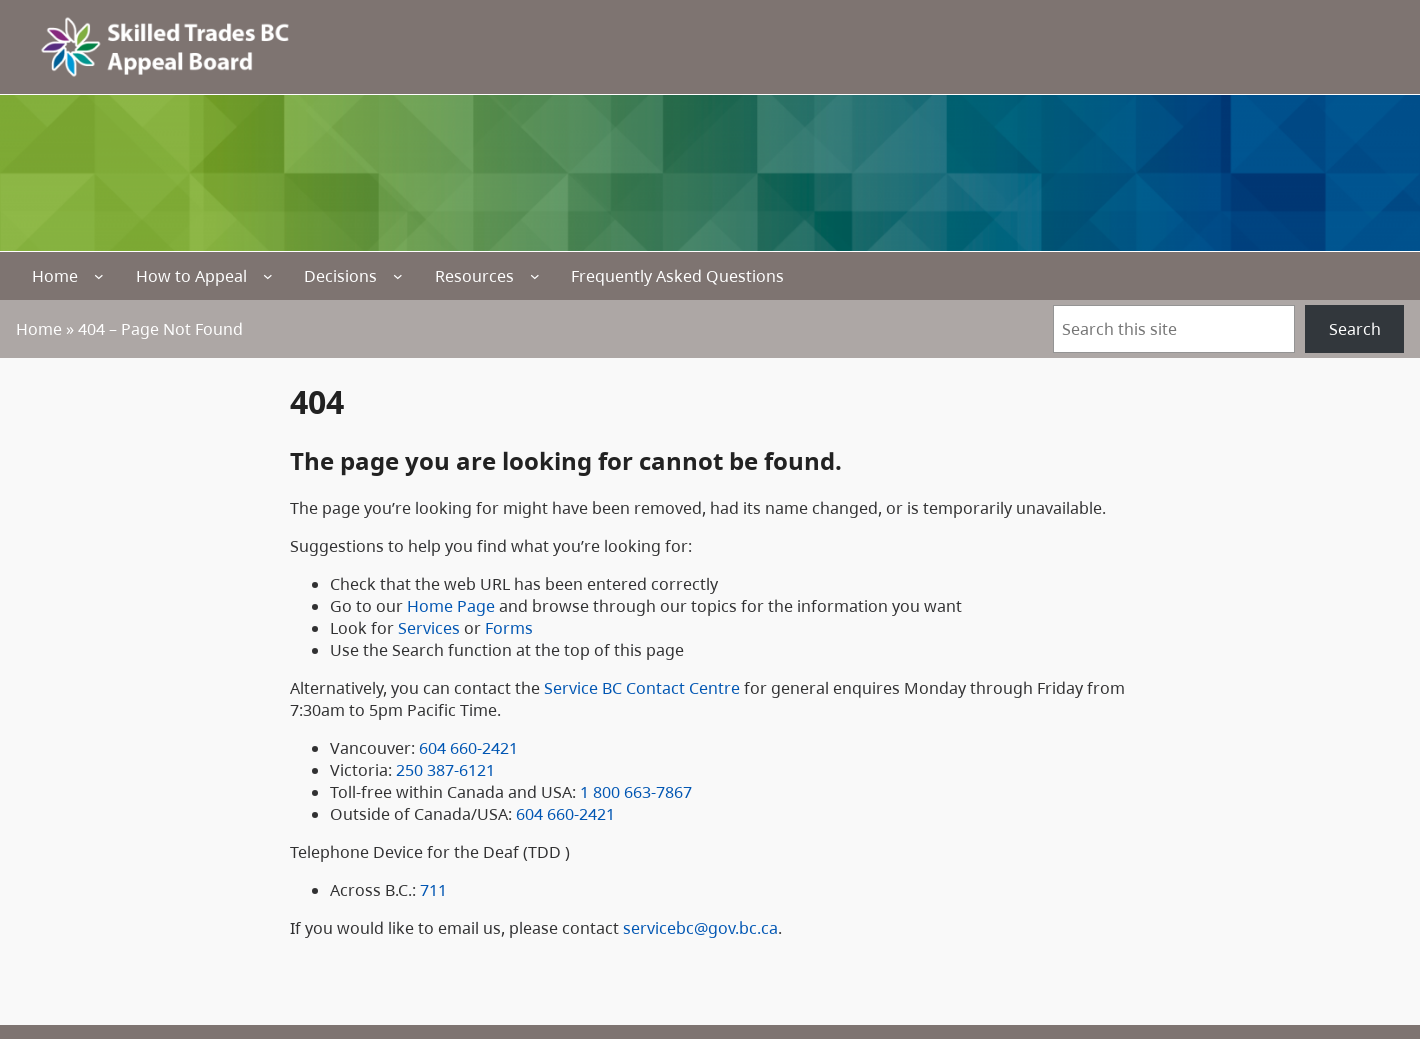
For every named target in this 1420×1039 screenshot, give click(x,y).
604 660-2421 (468, 748)
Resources (474, 276)
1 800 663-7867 (636, 792)
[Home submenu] (99, 276)
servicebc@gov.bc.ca (700, 928)
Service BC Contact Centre (642, 688)
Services (429, 628)
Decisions (340, 276)
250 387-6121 (445, 770)
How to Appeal (191, 276)
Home (55, 276)
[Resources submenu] (535, 276)
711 (433, 890)
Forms (509, 628)
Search (1355, 329)
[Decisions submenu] (398, 276)
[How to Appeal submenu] (268, 276)
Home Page (451, 606)
